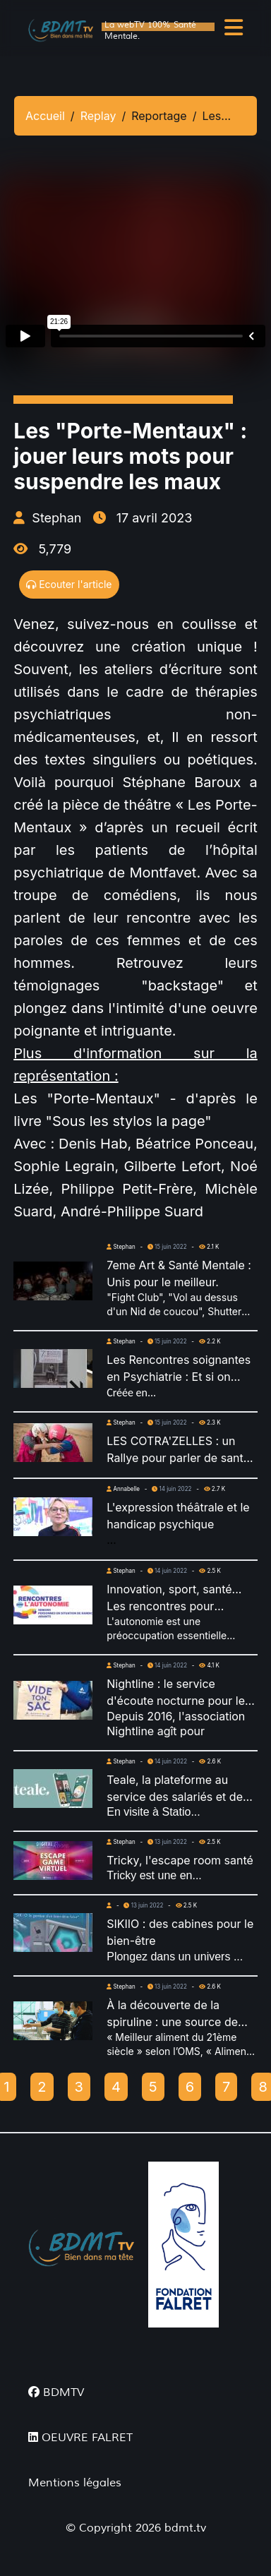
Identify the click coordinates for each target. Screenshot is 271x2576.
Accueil (45, 116)
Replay (98, 116)
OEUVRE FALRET (80, 2438)
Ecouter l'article (69, 584)
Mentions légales (74, 2483)
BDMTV (56, 2392)
